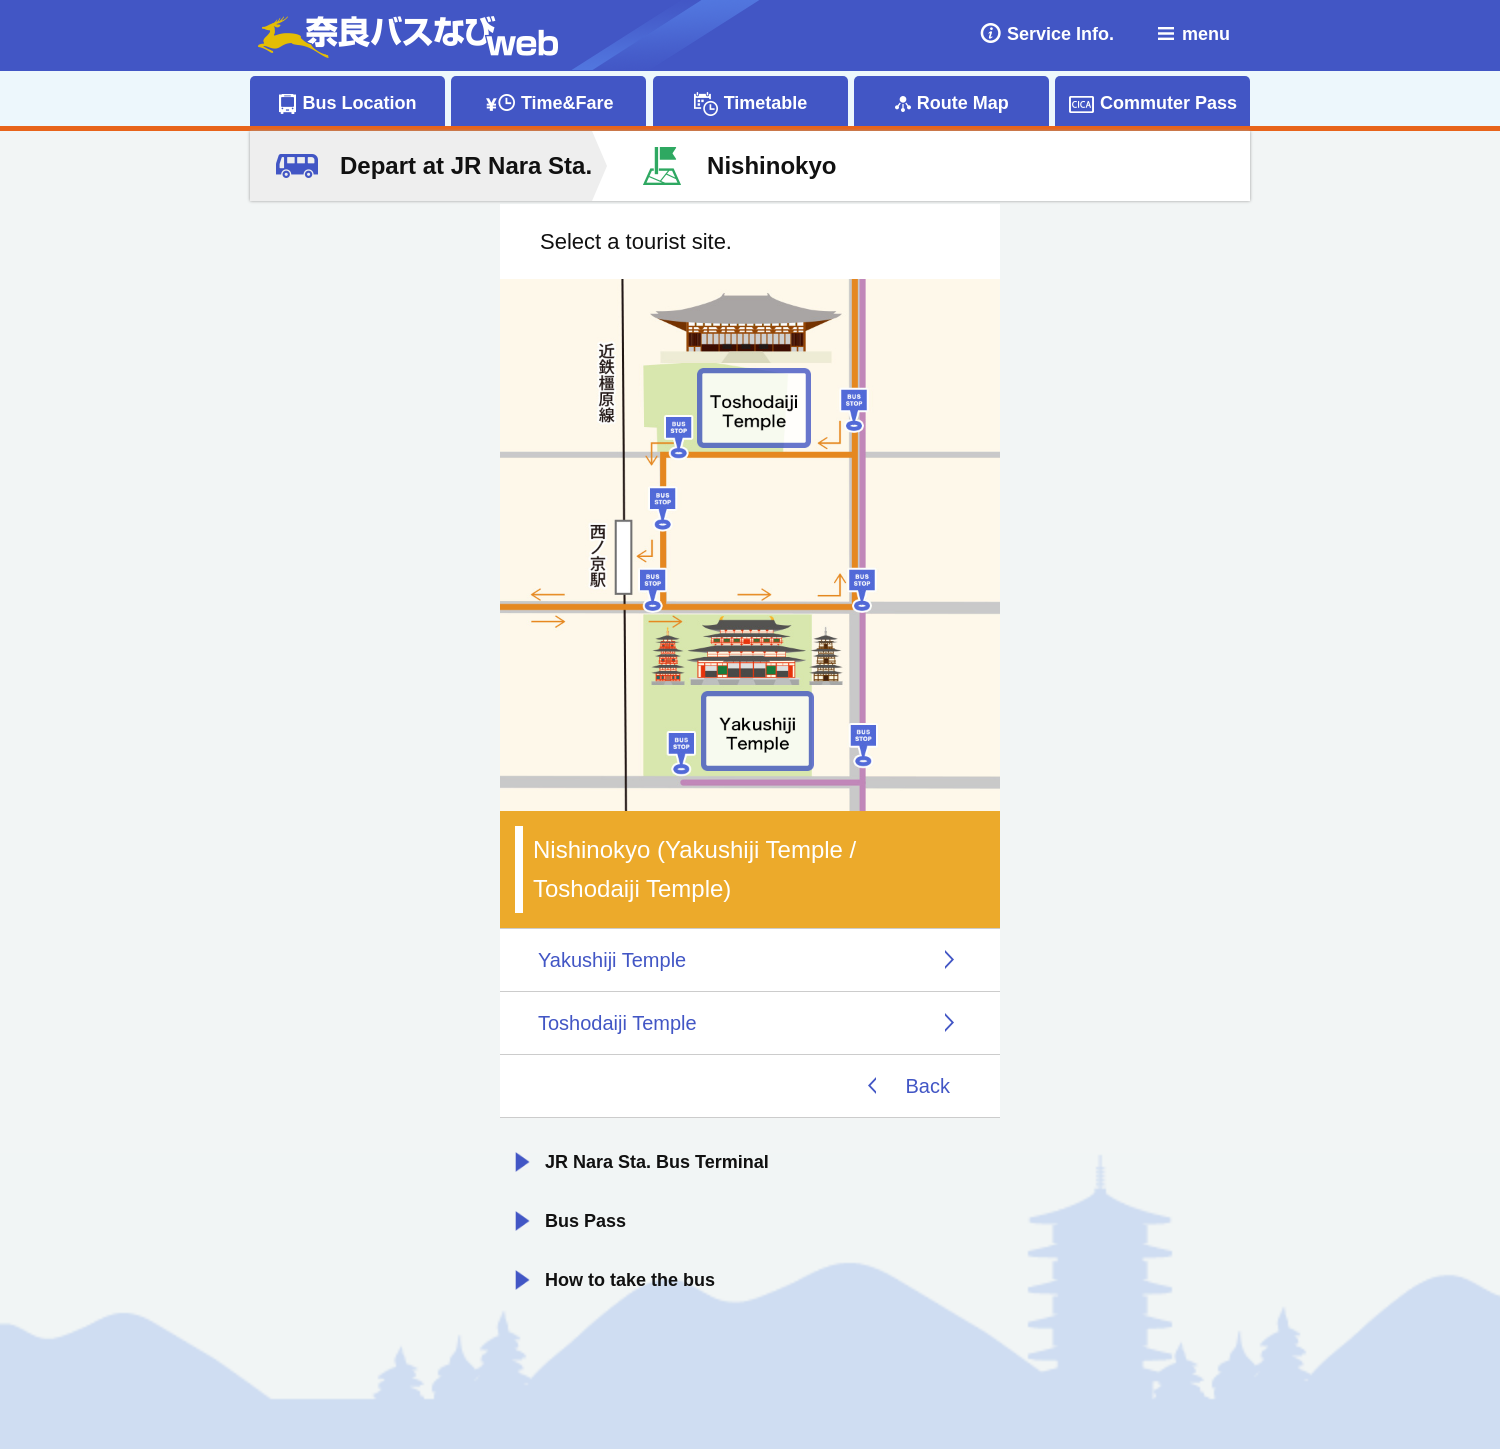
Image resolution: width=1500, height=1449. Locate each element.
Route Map (963, 103)
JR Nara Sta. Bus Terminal (657, 1162)
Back (928, 1086)
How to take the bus (630, 1280)
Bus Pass (585, 1221)
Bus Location (359, 103)
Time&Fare (567, 103)
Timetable (766, 103)
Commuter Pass (1168, 103)
